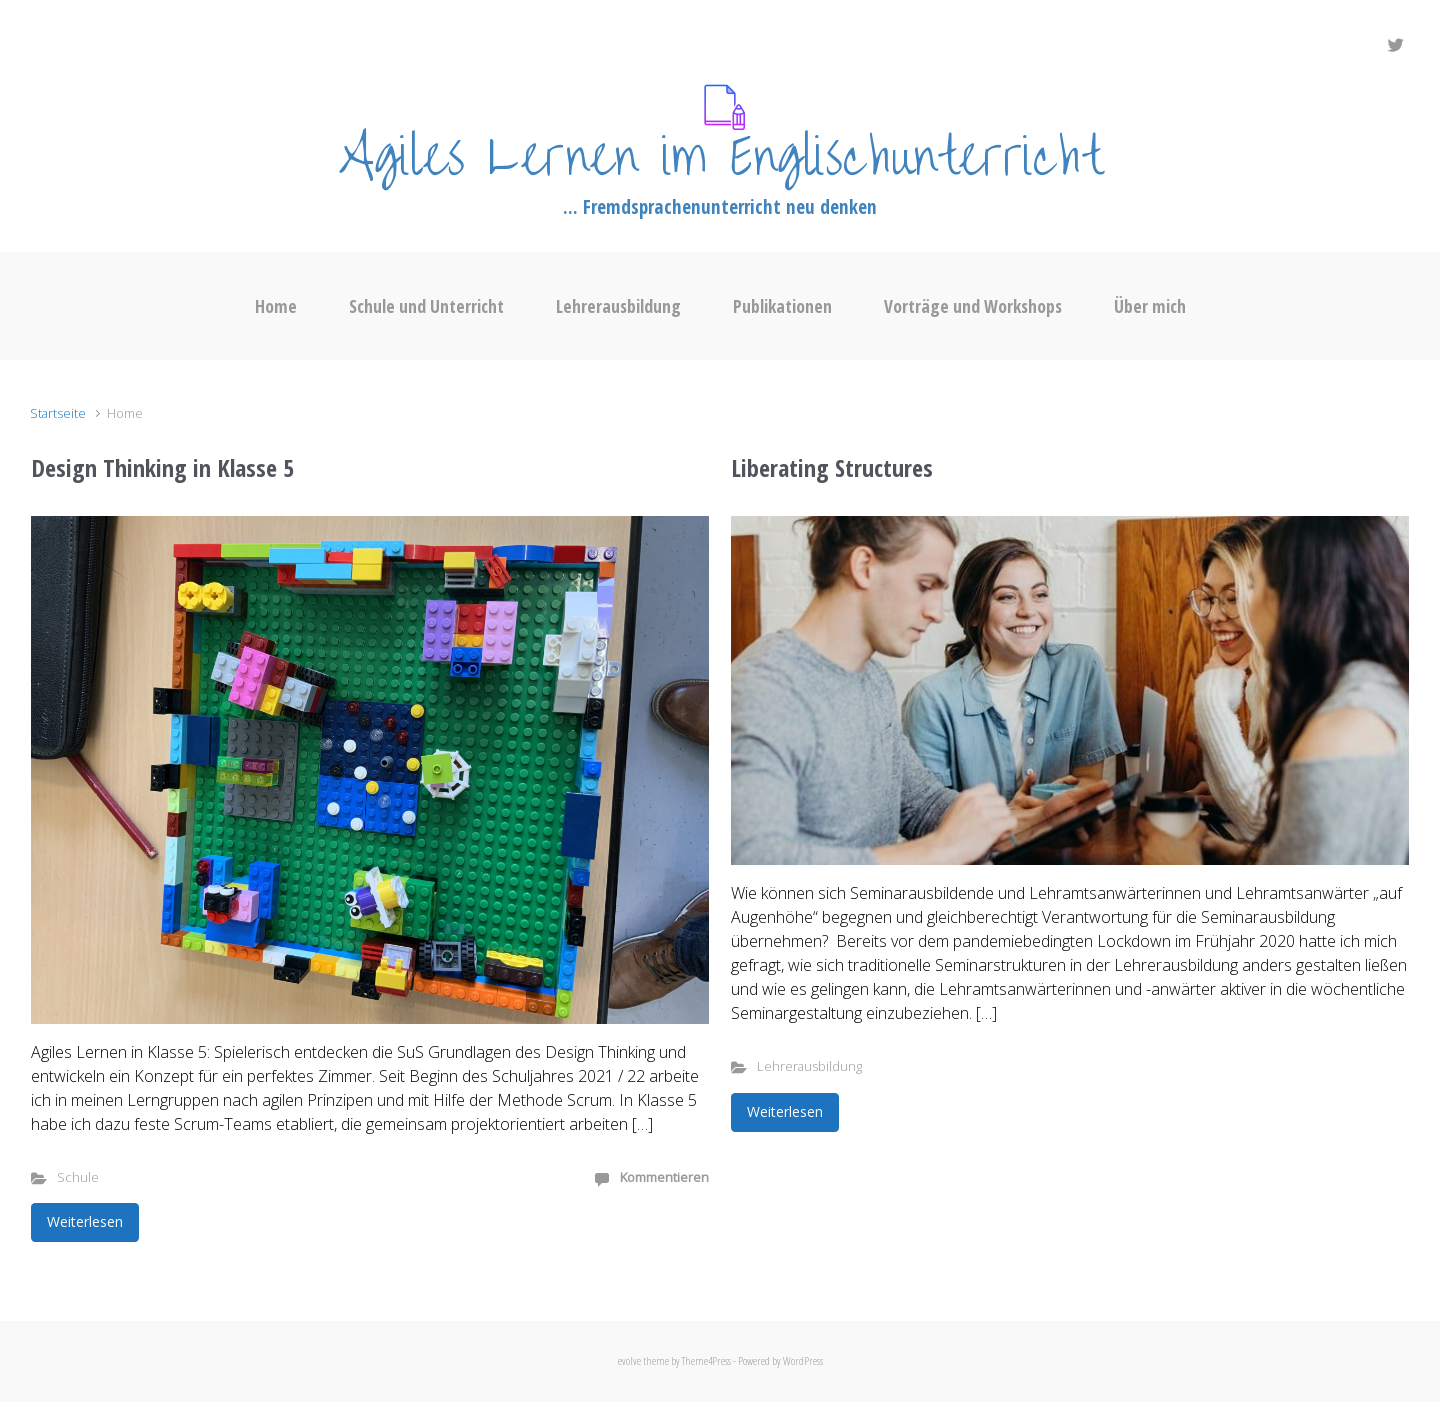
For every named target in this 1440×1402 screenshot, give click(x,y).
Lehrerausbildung (809, 1066)
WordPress (803, 1360)
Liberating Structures (832, 467)
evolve (629, 1360)
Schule (78, 1177)
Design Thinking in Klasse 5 (162, 467)
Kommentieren (664, 1177)
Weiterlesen (85, 1221)
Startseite (58, 413)
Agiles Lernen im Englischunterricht (720, 158)
